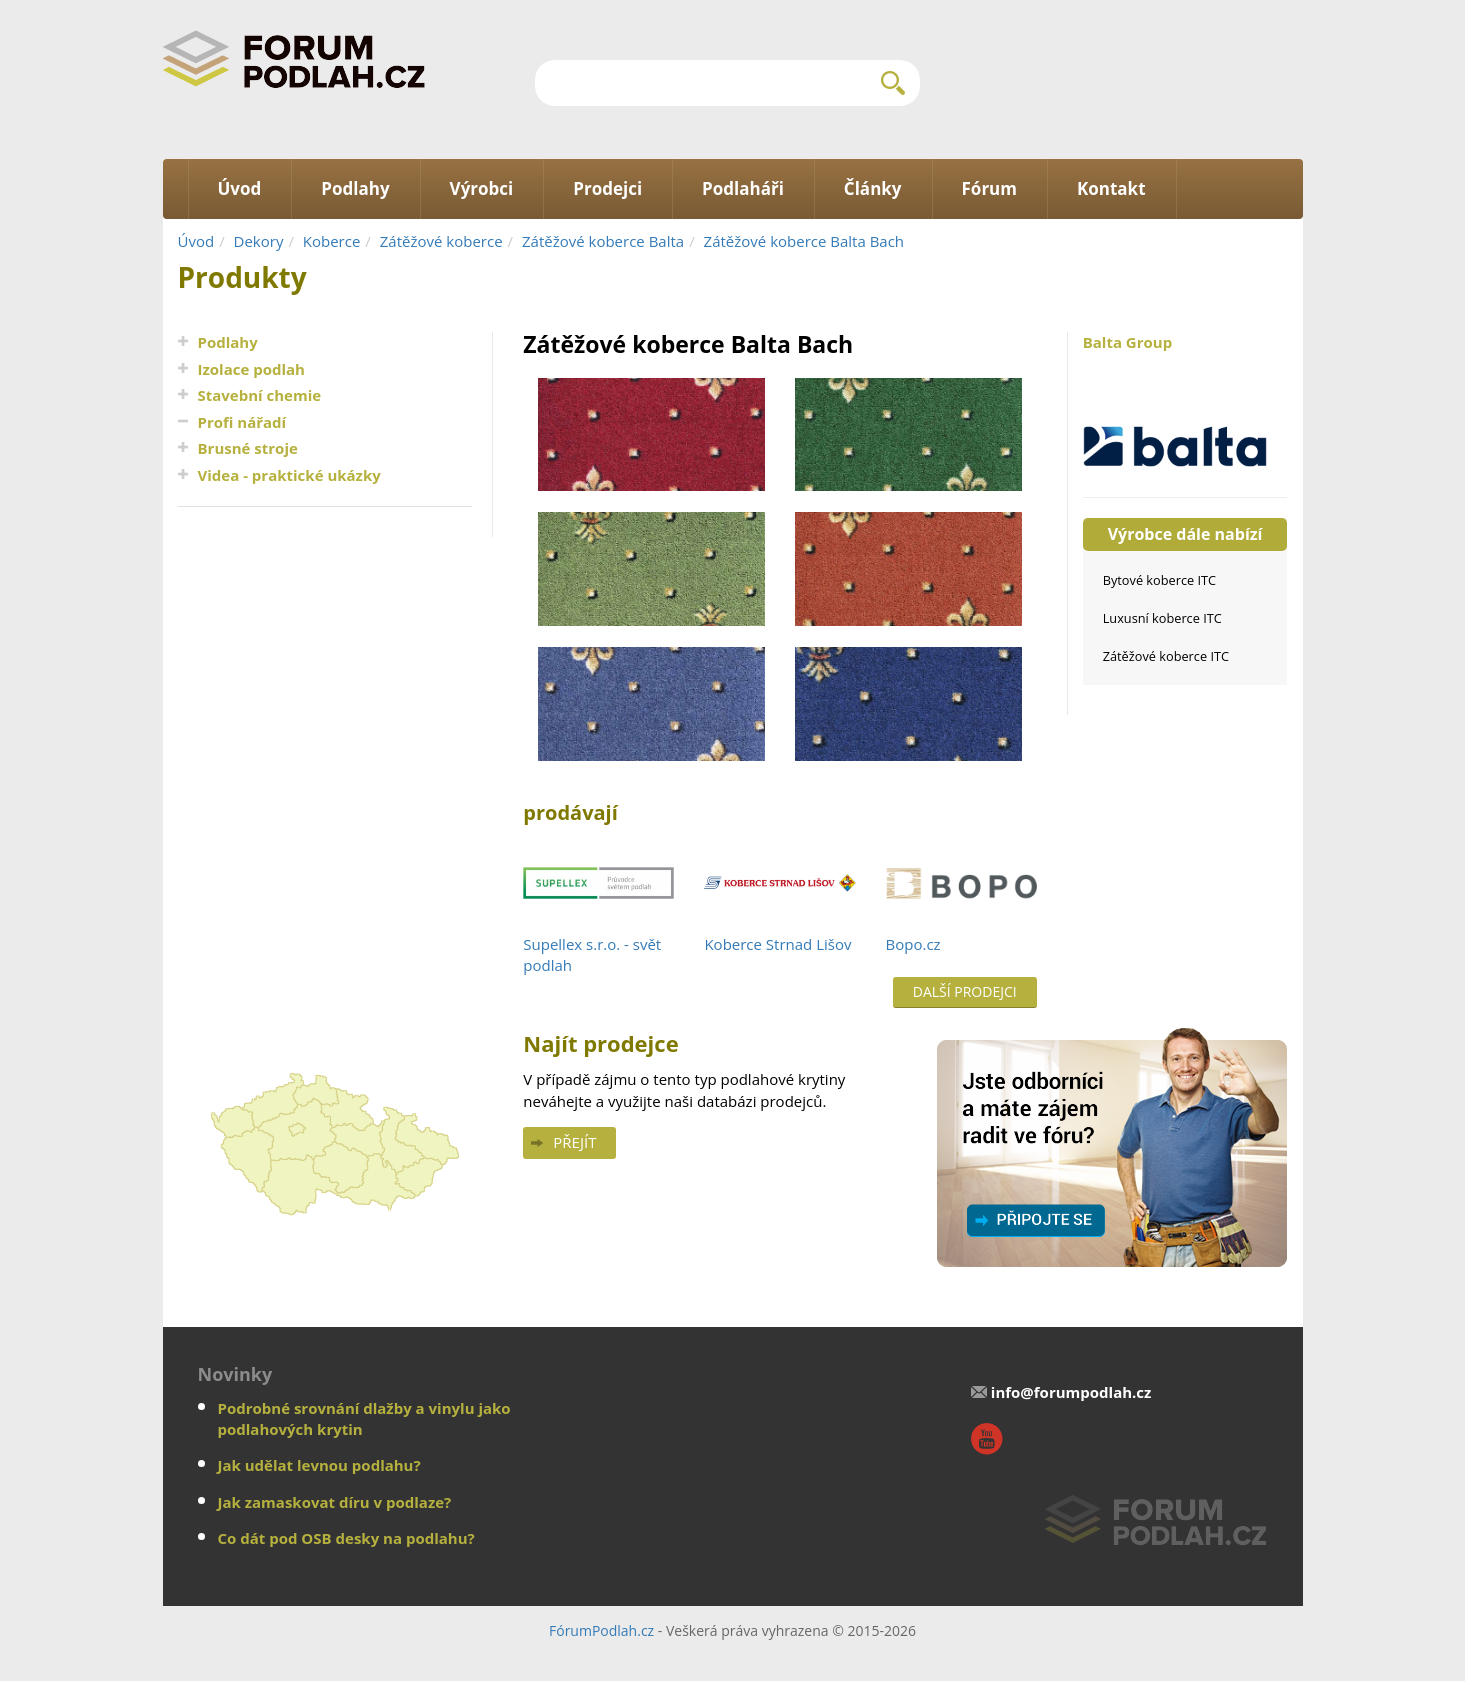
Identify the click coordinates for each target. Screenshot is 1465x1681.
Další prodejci (965, 991)
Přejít (574, 1142)
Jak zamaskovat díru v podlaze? (335, 1502)
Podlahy (228, 342)
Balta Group (1185, 404)
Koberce (332, 241)
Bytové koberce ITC (1159, 580)
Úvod (196, 241)
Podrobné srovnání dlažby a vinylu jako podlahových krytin (364, 1418)
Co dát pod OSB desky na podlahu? (346, 1538)
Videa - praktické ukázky (289, 475)
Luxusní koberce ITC (1162, 618)
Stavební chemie (260, 395)
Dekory (259, 241)
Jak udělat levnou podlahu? (319, 1465)
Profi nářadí (242, 422)
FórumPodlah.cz (601, 1630)
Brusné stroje (248, 448)
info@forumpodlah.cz (1071, 1392)
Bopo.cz (913, 944)
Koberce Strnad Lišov (777, 944)
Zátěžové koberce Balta (603, 241)
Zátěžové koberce (441, 241)
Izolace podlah (251, 369)
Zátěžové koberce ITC (1166, 656)
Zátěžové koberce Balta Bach (804, 241)
